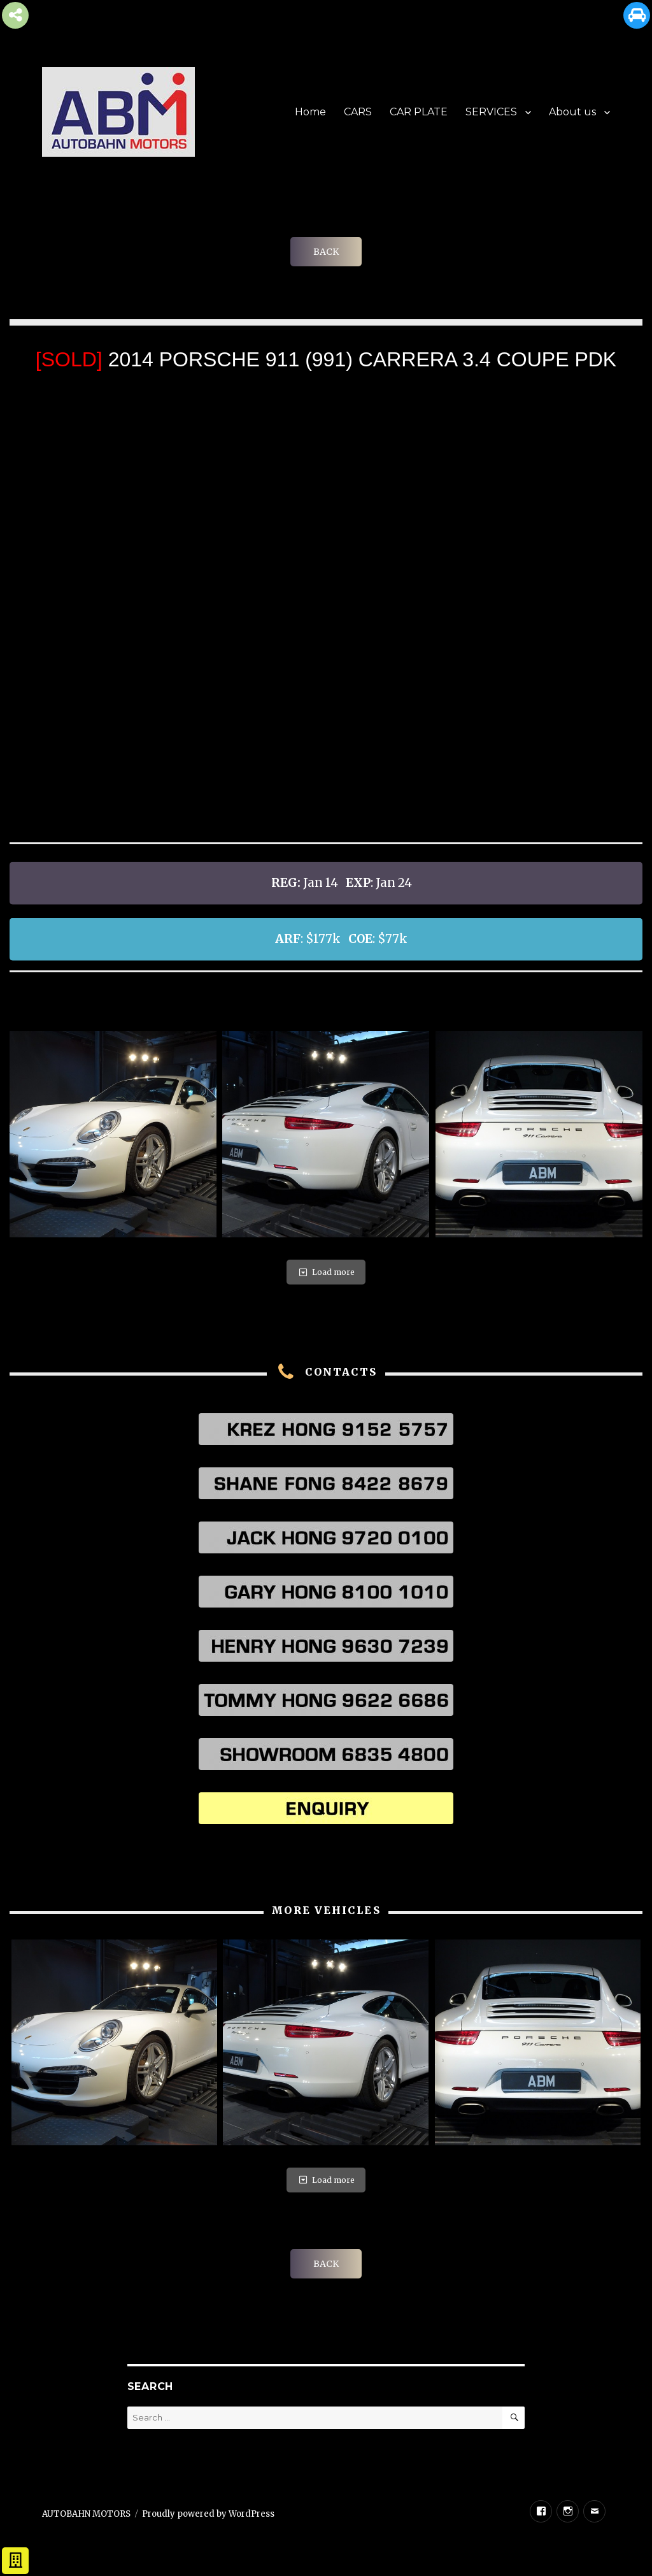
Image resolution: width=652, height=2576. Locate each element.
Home (310, 112)
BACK (326, 251)
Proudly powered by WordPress (208, 2513)
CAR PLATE (419, 112)
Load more (326, 1272)
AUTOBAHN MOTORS (86, 2513)
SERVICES (491, 112)
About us (572, 112)
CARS (358, 112)
